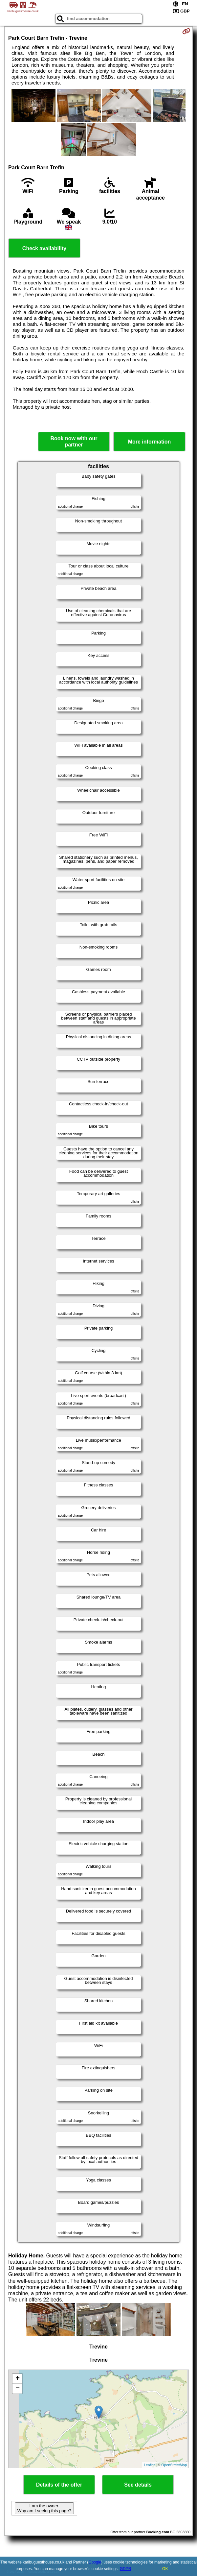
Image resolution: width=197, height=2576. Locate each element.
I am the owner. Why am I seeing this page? (44, 2508)
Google (94, 2562)
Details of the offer (59, 2485)
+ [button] (17, 2379)
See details (138, 2485)
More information (149, 442)
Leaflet (149, 2465)
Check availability (44, 248)
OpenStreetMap (174, 2465)
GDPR (125, 2568)
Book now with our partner (73, 441)
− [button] (17, 2389)
